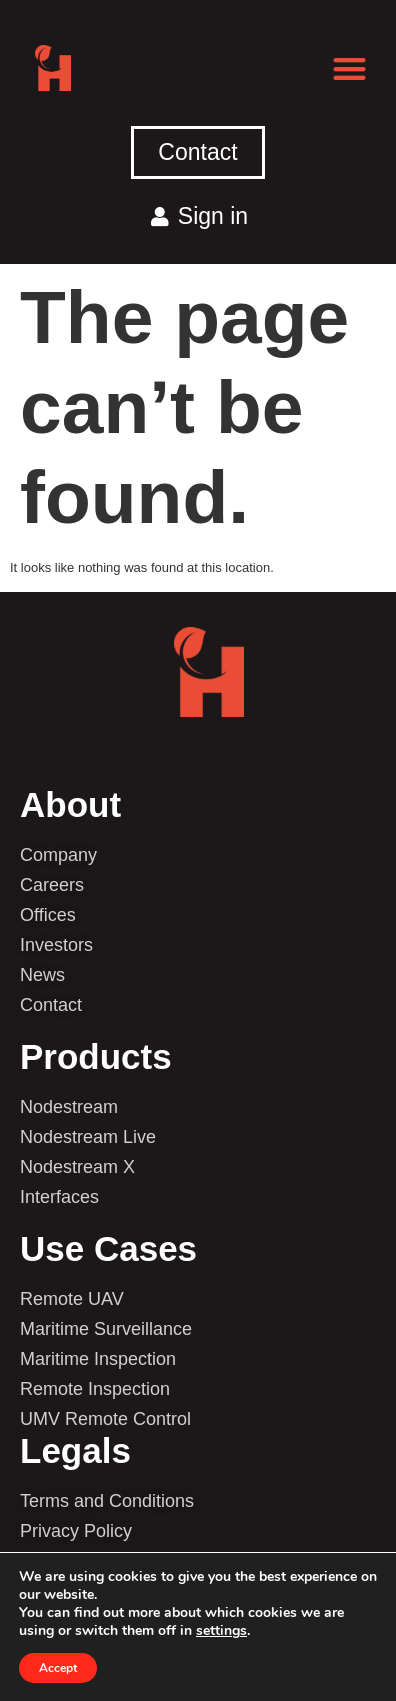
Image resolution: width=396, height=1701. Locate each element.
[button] (350, 68)
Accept (58, 1668)
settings (221, 1631)
